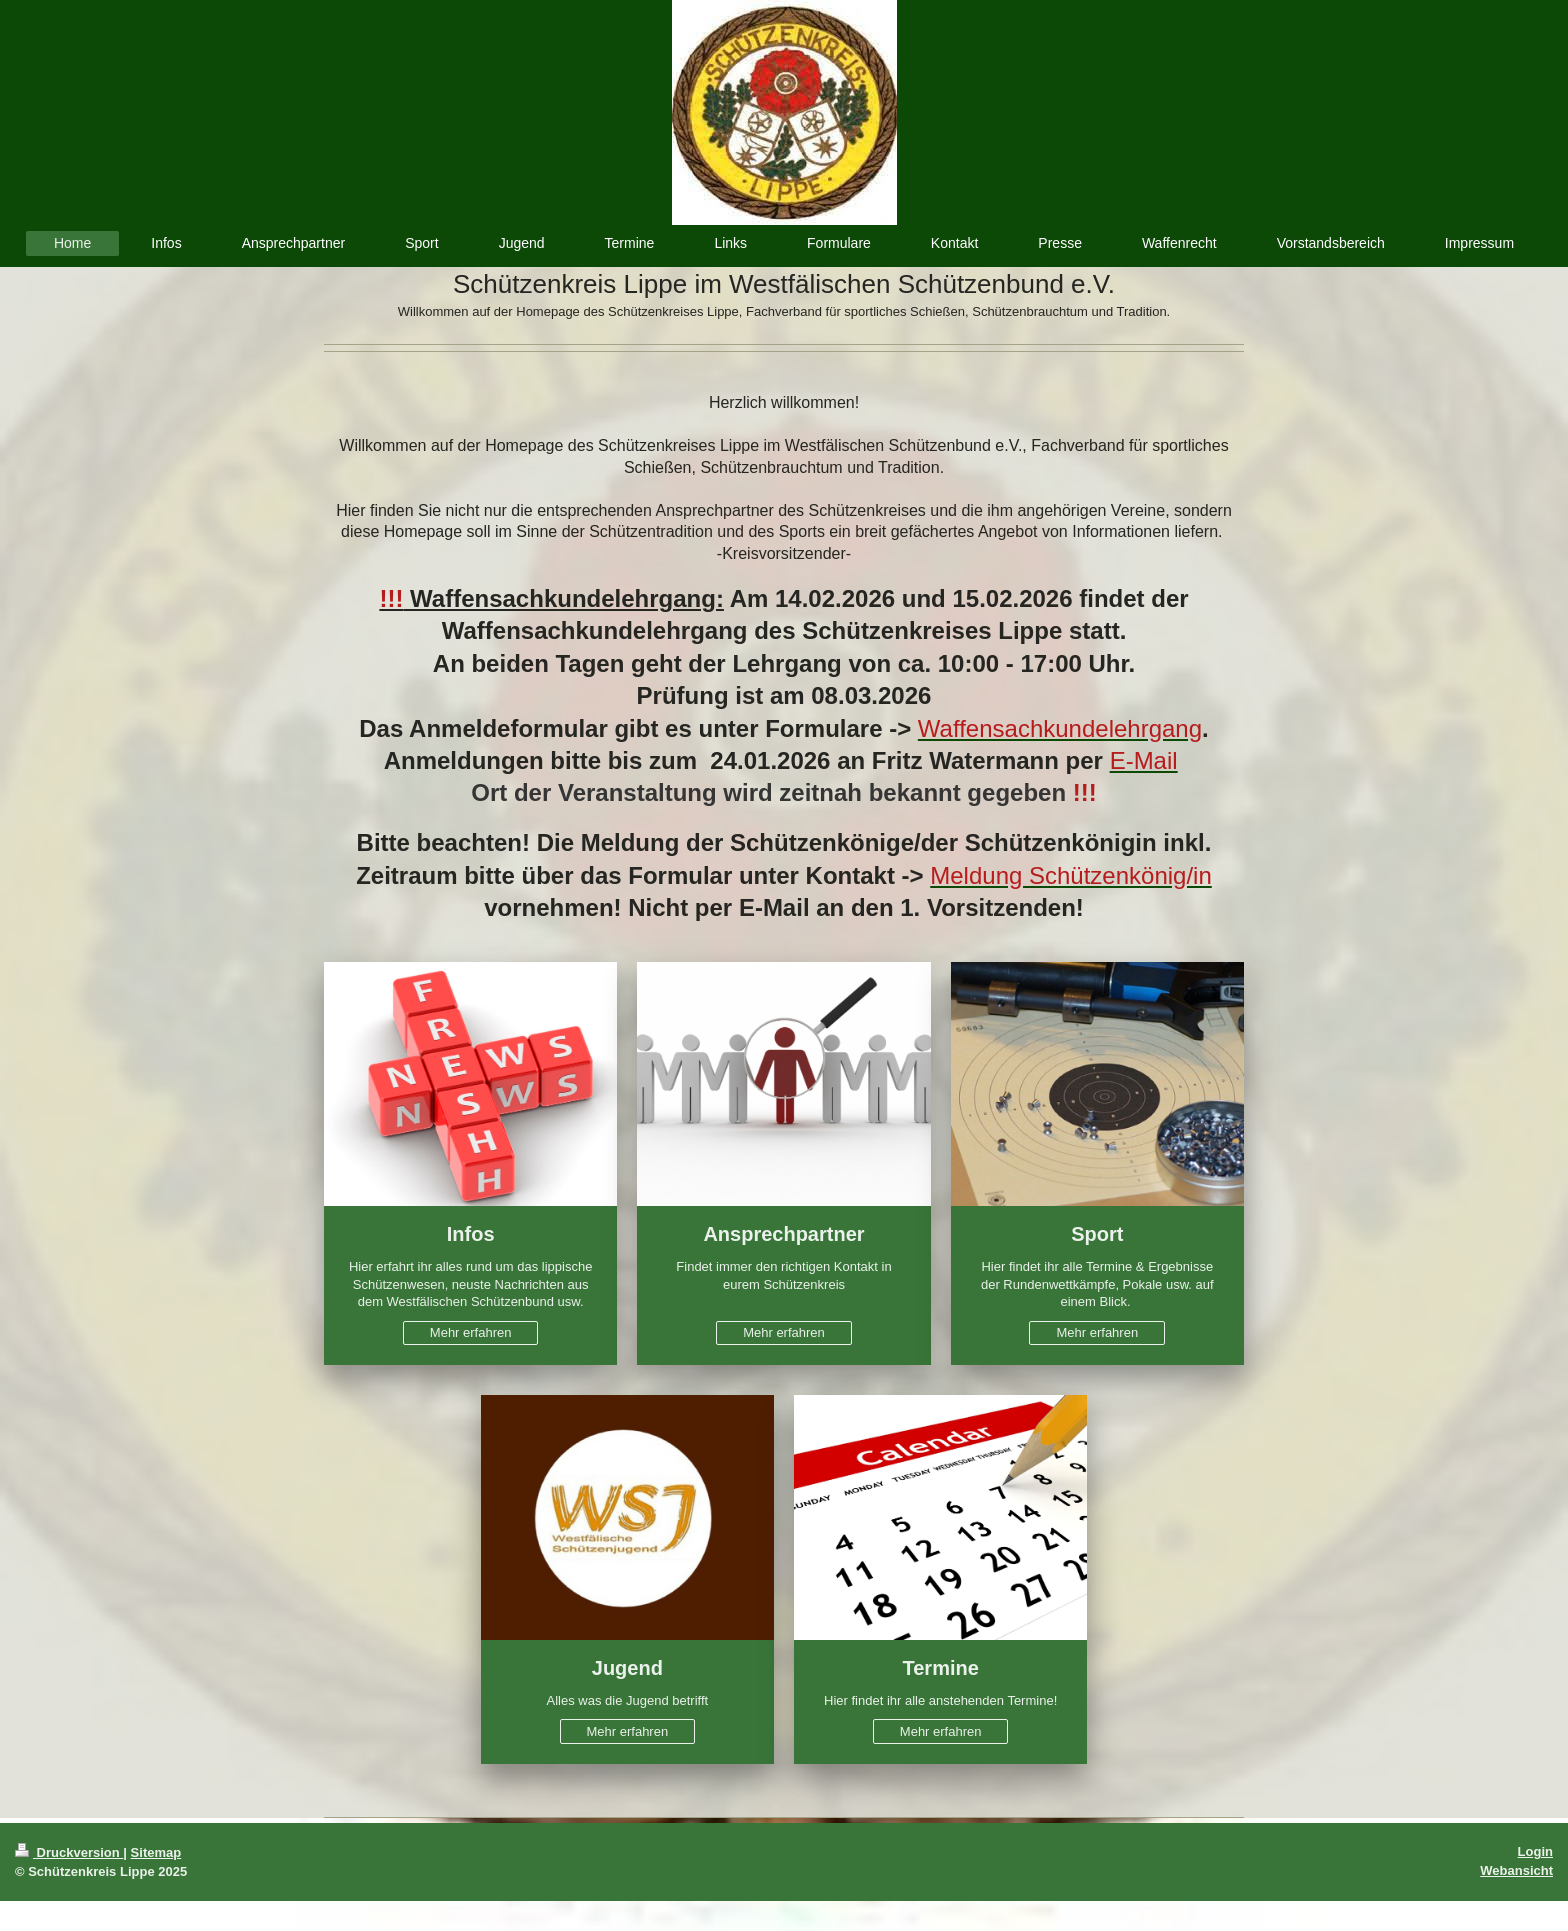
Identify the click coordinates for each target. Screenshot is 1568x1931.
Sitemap (156, 1852)
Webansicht (1516, 1870)
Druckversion (69, 1852)
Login (1535, 1851)
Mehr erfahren (471, 1332)
